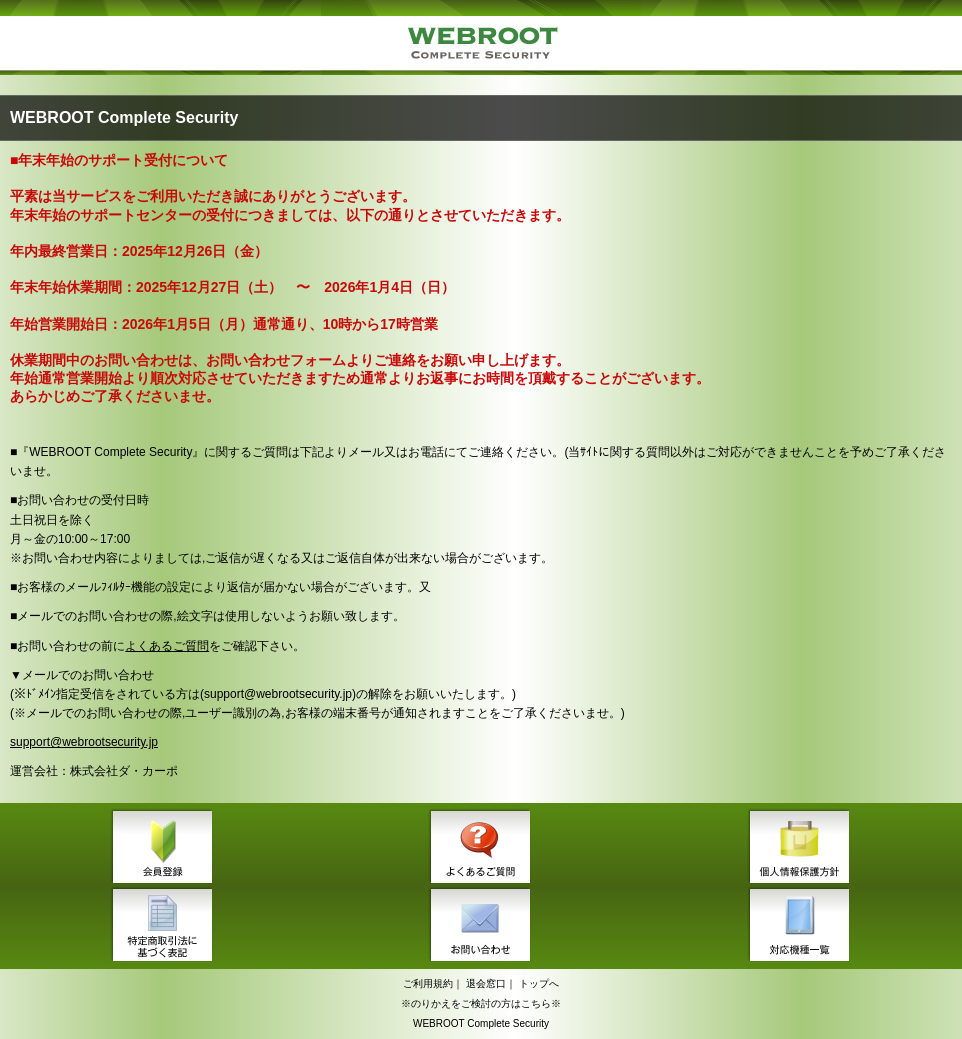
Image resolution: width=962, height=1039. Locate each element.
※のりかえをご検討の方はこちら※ (481, 1003)
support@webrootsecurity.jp (84, 742)
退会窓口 (486, 983)
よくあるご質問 (167, 646)
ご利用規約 (428, 983)
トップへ (539, 983)
